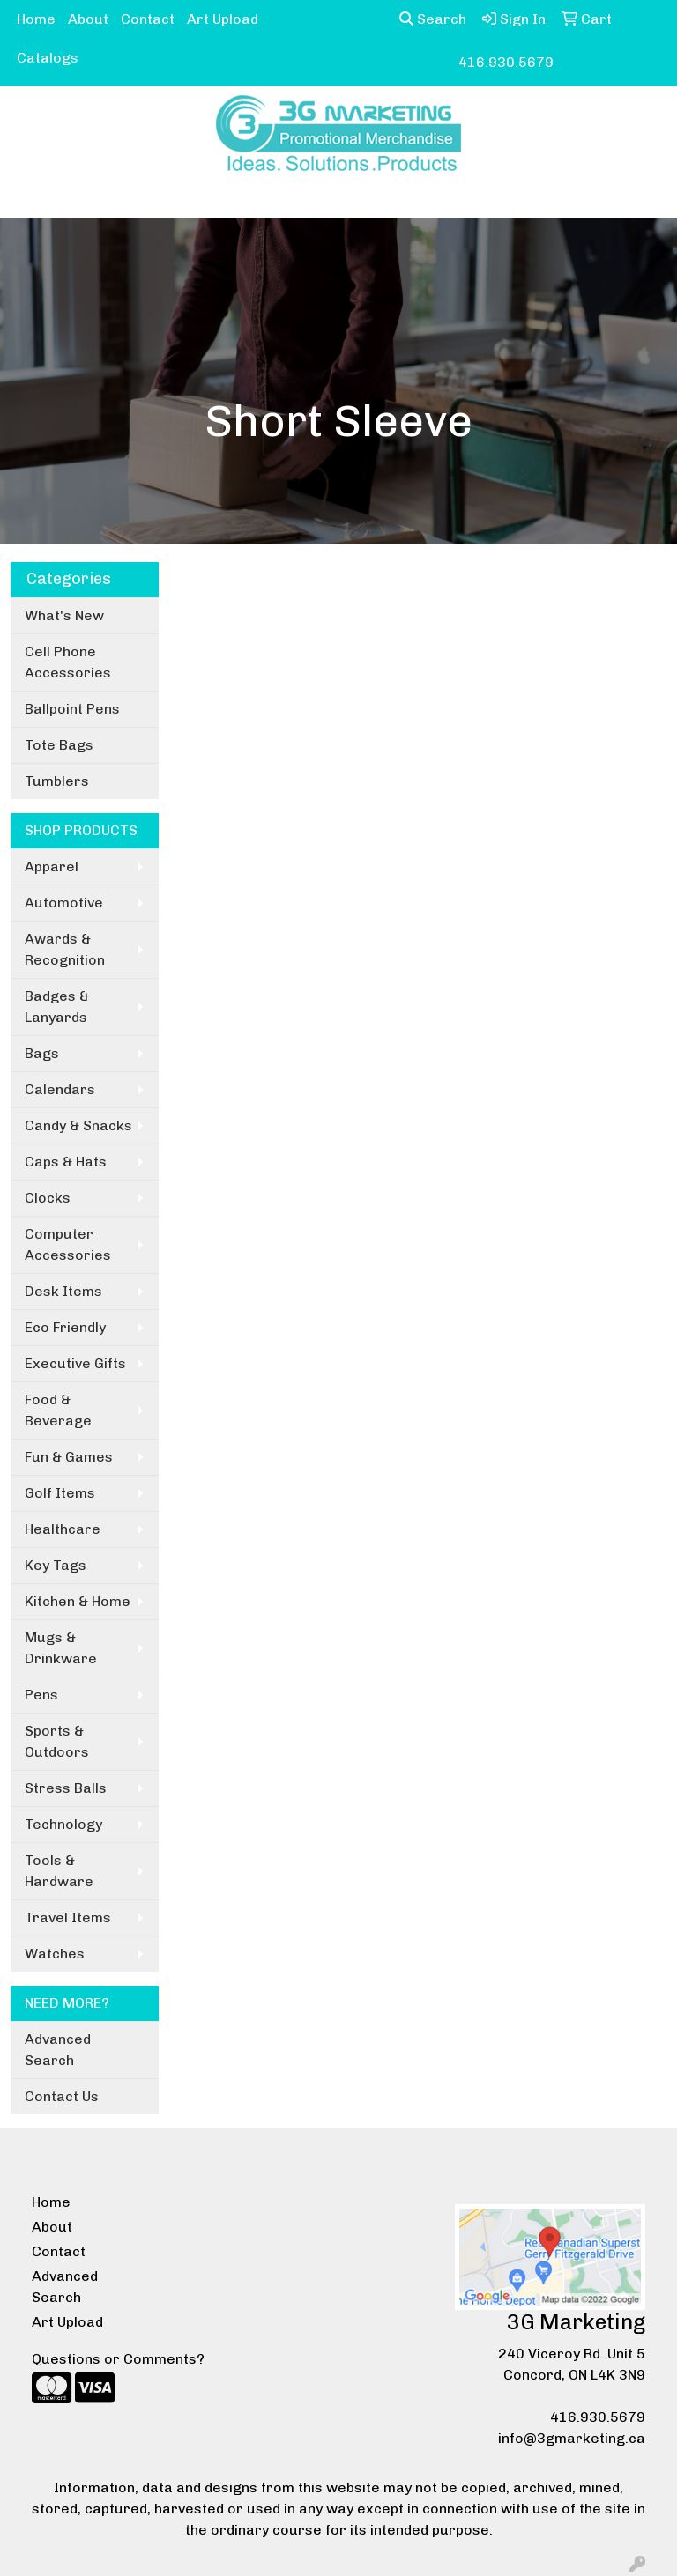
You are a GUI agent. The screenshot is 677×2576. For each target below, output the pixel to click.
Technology (63, 1824)
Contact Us (62, 2096)
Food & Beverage (58, 1410)
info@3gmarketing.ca (571, 2438)
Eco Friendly (65, 1327)
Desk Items (63, 1291)
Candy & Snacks (78, 1125)
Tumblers (57, 781)
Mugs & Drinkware (61, 1648)
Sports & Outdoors (57, 1741)
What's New (64, 615)
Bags (42, 1053)
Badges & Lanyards (57, 1006)
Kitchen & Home (77, 1601)
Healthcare (62, 1529)
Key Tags (55, 1565)
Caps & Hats (66, 1161)
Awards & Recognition (65, 949)
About (88, 19)
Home (36, 19)
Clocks (48, 1197)
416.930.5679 (597, 2417)
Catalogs (47, 57)
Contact (148, 19)
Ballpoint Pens (72, 708)
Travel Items (68, 1917)
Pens (41, 1694)
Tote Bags (59, 745)
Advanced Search (58, 2050)
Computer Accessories (68, 1244)
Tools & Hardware (59, 1871)
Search (432, 19)
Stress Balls (66, 1788)
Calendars (60, 1089)
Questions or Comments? (118, 2358)
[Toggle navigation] (27, 199)
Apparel (51, 866)
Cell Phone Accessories (68, 662)
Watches (55, 1953)
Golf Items (60, 1492)
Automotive (64, 902)
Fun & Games (69, 1456)
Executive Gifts (75, 1363)
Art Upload (222, 19)
